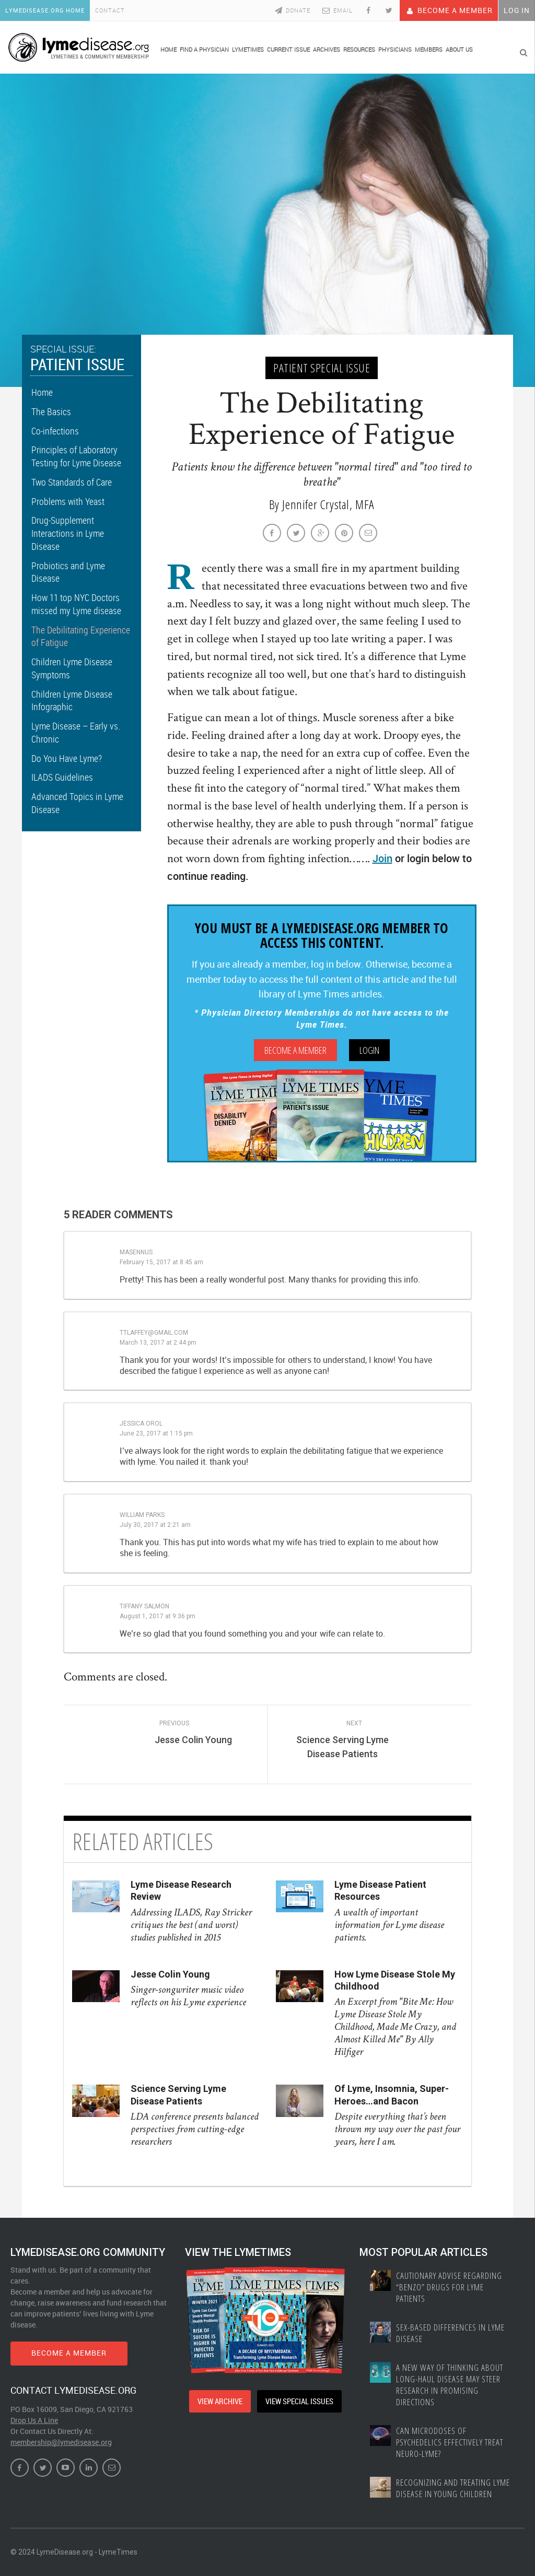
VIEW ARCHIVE (219, 2401)
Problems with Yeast (67, 501)
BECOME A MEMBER (69, 2353)
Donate (291, 10)
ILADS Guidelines (62, 777)
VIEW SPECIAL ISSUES (299, 2401)
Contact (110, 10)
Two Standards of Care (71, 482)
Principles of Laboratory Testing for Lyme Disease (76, 456)
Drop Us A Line (34, 2420)
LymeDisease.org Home (45, 10)
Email (337, 10)
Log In (517, 10)
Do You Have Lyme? (66, 758)
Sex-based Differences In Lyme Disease (450, 2333)
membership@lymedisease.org (61, 2442)
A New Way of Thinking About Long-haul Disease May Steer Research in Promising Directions (449, 2385)
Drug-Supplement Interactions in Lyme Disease (67, 533)
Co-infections (55, 431)
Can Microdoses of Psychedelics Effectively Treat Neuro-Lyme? (449, 2442)
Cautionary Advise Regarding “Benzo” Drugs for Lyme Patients (449, 2287)
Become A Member (449, 10)
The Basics (51, 411)
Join (382, 858)
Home (42, 392)
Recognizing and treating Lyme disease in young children (453, 2488)
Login (369, 1050)
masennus (136, 1252)
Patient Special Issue (321, 367)
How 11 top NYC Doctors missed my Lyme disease (76, 604)
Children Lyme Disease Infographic (71, 700)
